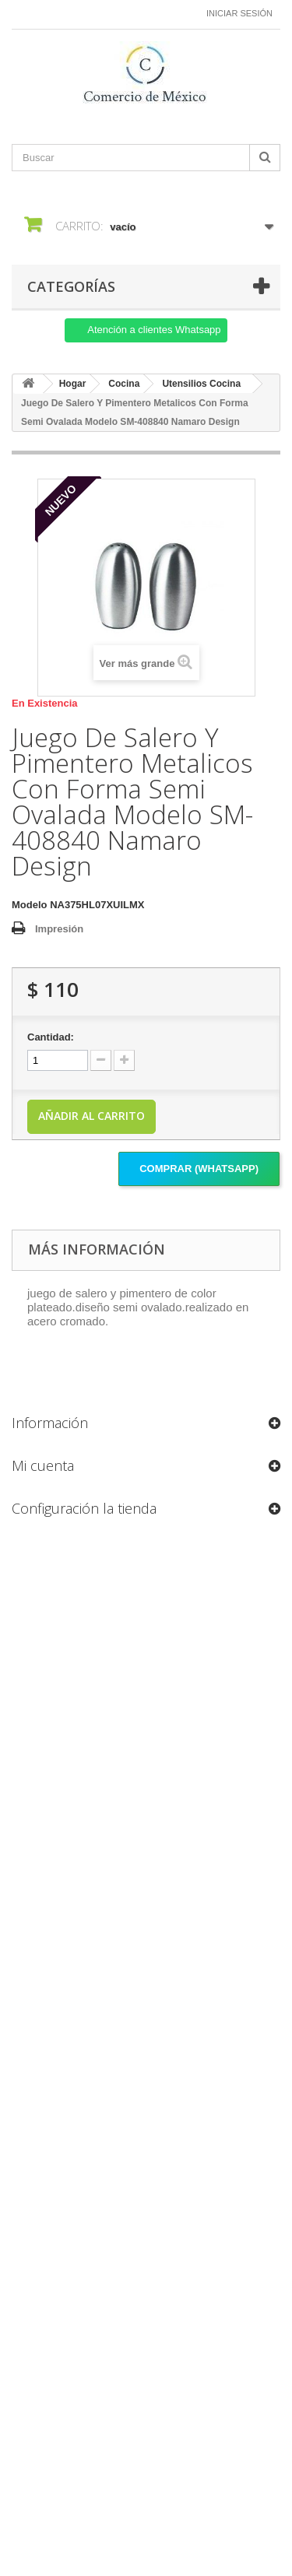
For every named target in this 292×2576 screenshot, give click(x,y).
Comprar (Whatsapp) (199, 1168)
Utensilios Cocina (201, 383)
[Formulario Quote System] (146, 2014)
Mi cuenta (43, 1465)
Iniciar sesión (239, 13)
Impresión (59, 929)
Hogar (72, 383)
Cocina (123, 383)
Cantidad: (50, 1037)
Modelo (29, 905)
